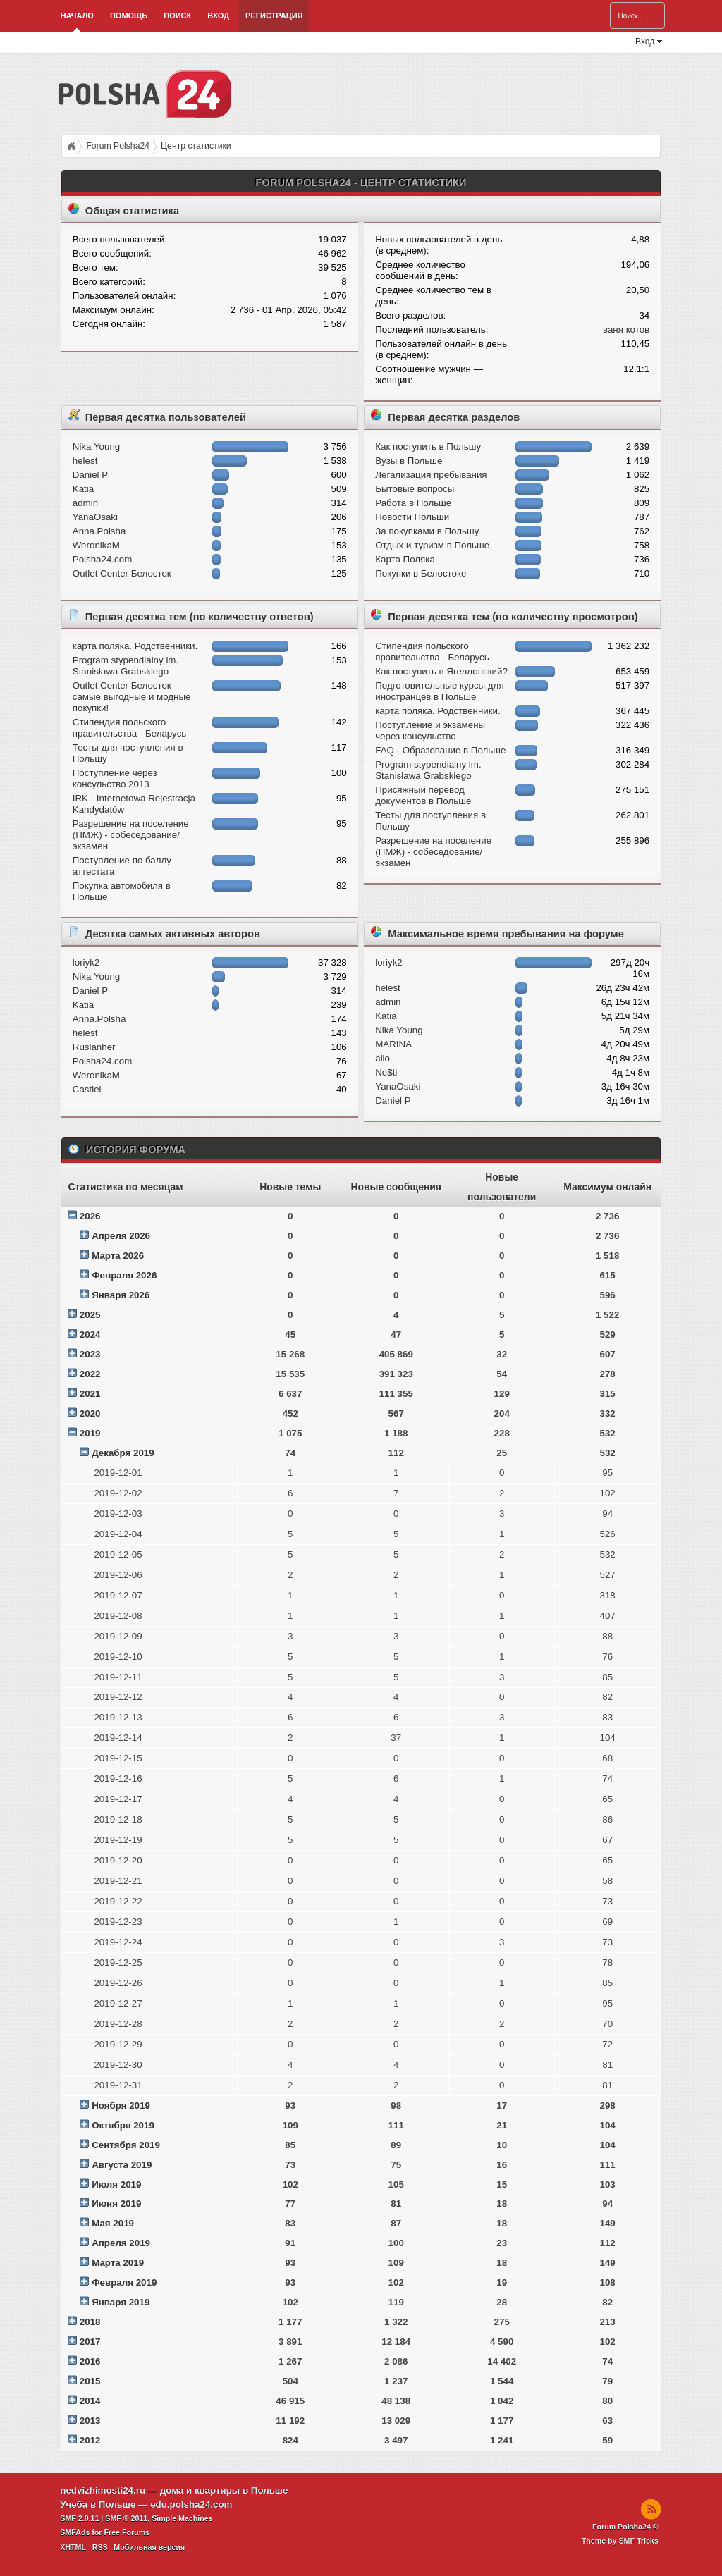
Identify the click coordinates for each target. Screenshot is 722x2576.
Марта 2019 (118, 2262)
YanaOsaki (95, 517)
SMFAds (75, 2532)
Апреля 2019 (121, 2243)
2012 (90, 2440)
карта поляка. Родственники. (135, 646)
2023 (90, 1354)
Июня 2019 (116, 2203)
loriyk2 (86, 962)
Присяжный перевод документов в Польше (423, 795)
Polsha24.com (102, 559)
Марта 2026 (118, 1255)
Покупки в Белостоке (420, 573)
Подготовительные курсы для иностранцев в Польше (439, 691)
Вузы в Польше (408, 460)
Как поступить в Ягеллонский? (441, 671)
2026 (90, 1216)
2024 (90, 1334)
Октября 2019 (123, 2125)
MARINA (393, 1044)
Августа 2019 (122, 2164)
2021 (90, 1393)
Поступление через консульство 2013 (115, 778)
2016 (90, 2361)
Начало (77, 15)
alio (382, 1058)
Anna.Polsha (99, 531)
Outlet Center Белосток (122, 573)
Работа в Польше (413, 503)
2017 (90, 2341)
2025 (90, 1314)
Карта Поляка (405, 559)
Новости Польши (412, 517)
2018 (90, 2322)
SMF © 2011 (126, 2518)
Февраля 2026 (124, 1275)
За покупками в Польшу (427, 531)
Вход (218, 15)
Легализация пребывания (431, 474)
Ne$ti (386, 1072)
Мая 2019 (113, 2223)
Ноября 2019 (121, 2105)
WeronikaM (96, 545)
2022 (90, 1374)
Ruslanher (94, 1047)
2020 (90, 1413)
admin (85, 503)
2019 (90, 1433)
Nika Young (96, 446)
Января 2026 (120, 1295)
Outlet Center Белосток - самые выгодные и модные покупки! (132, 696)
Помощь (128, 15)
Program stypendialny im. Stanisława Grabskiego (125, 666)
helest (85, 460)
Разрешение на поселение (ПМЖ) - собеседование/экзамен (131, 834)
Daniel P (90, 474)
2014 (90, 2401)
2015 (90, 2381)
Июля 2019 (116, 2184)
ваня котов (626, 329)
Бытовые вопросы (414, 488)
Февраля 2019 (124, 2282)
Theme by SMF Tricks (620, 2541)
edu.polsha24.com (191, 2504)
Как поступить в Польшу (428, 446)
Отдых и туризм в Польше (432, 545)
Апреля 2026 (121, 1236)
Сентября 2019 (126, 2145)
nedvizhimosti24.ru (102, 2490)
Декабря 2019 (123, 1453)
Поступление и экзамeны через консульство (430, 730)
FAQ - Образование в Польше (440, 750)
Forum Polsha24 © (625, 2526)
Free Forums (126, 2532)
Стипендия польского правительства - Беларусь (129, 728)
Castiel (87, 1089)
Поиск (177, 15)
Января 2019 (120, 2302)
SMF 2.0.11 (79, 2518)
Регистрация (273, 15)
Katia (83, 488)
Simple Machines (182, 2518)
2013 (90, 2420)
